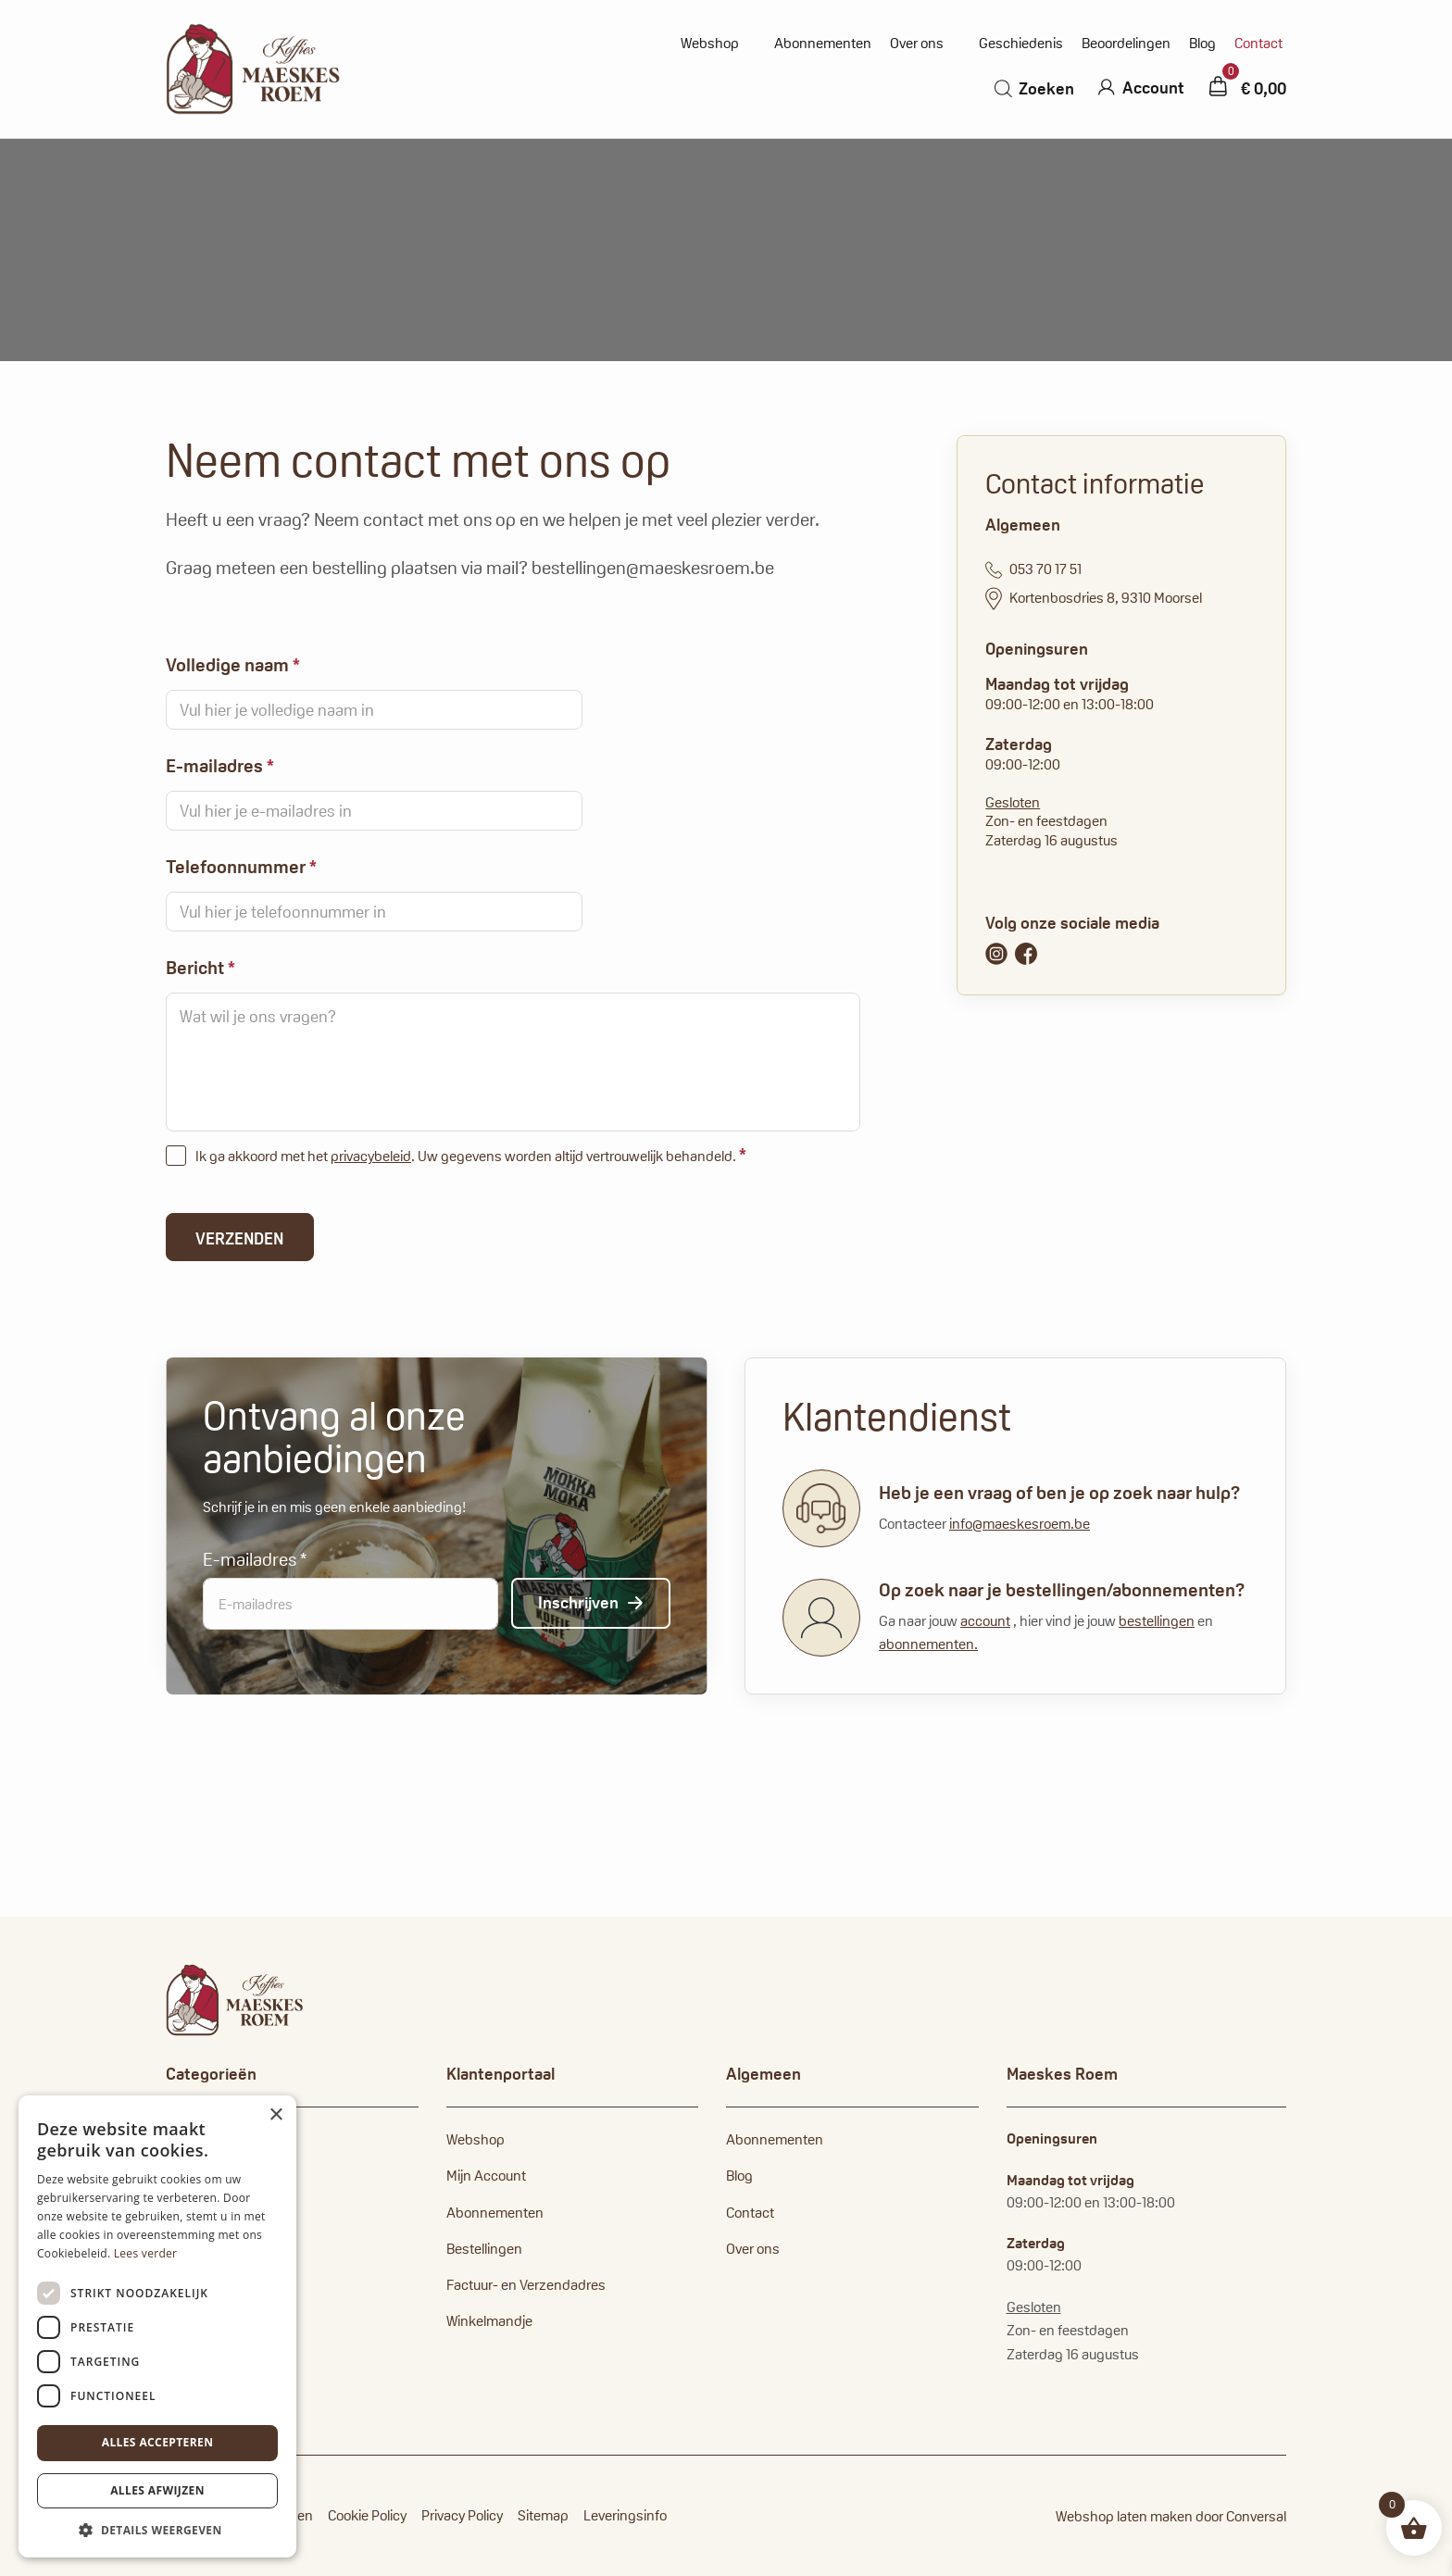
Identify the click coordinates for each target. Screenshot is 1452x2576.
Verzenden (239, 1238)
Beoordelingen (1126, 43)
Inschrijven (578, 1602)
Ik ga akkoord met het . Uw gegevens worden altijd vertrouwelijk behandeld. (470, 1155)
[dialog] (157, 2326)
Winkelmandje (489, 2321)
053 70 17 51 (1033, 569)
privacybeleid (371, 1156)
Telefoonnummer (241, 867)
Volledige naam (233, 665)
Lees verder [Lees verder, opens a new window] (146, 2253)
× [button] (275, 2115)
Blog (1202, 43)
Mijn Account (486, 2175)
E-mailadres (220, 766)
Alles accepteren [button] (158, 2442)
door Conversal (1240, 2516)
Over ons (917, 43)
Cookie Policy (367, 2515)
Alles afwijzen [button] (157, 2490)
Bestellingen (484, 2248)
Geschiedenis (1021, 43)
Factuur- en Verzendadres (526, 2285)
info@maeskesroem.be (1019, 1523)
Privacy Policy (462, 2515)
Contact (1258, 43)
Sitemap (543, 2515)
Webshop (710, 43)
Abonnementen (822, 43)
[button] (157, 2529)
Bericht (200, 968)
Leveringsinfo (625, 2515)
